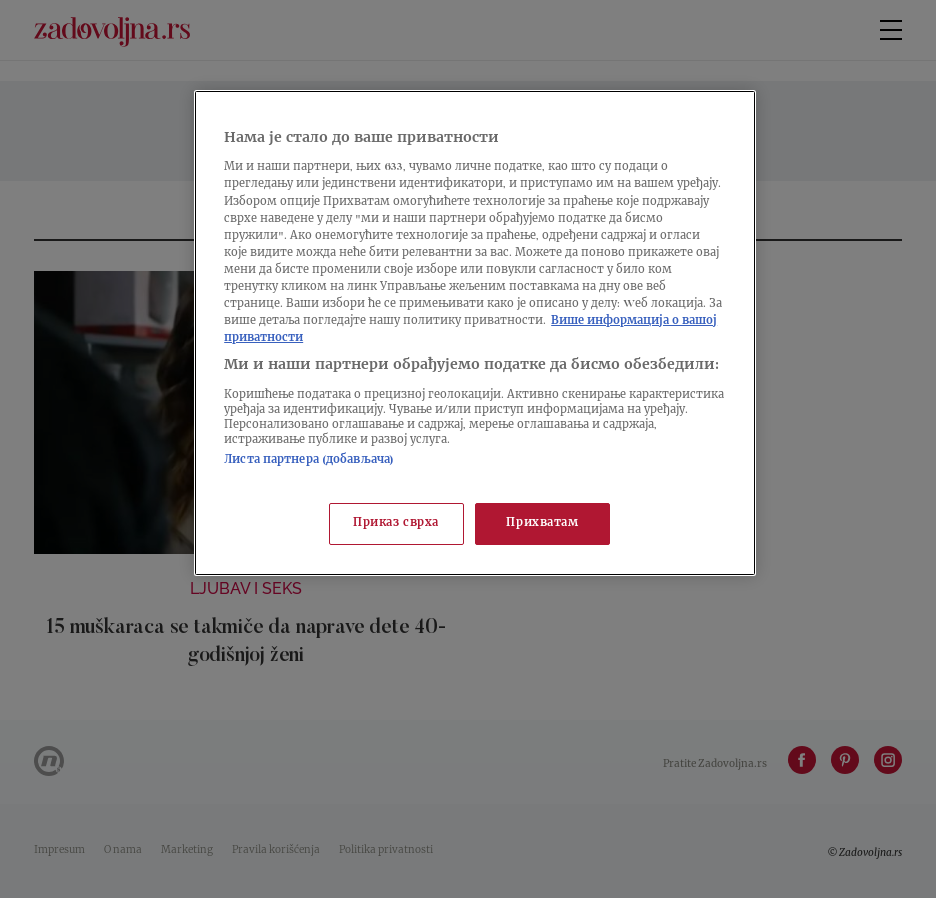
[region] (475, 333)
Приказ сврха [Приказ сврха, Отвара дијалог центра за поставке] (396, 523)
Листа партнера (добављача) (309, 460)
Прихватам (542, 523)
